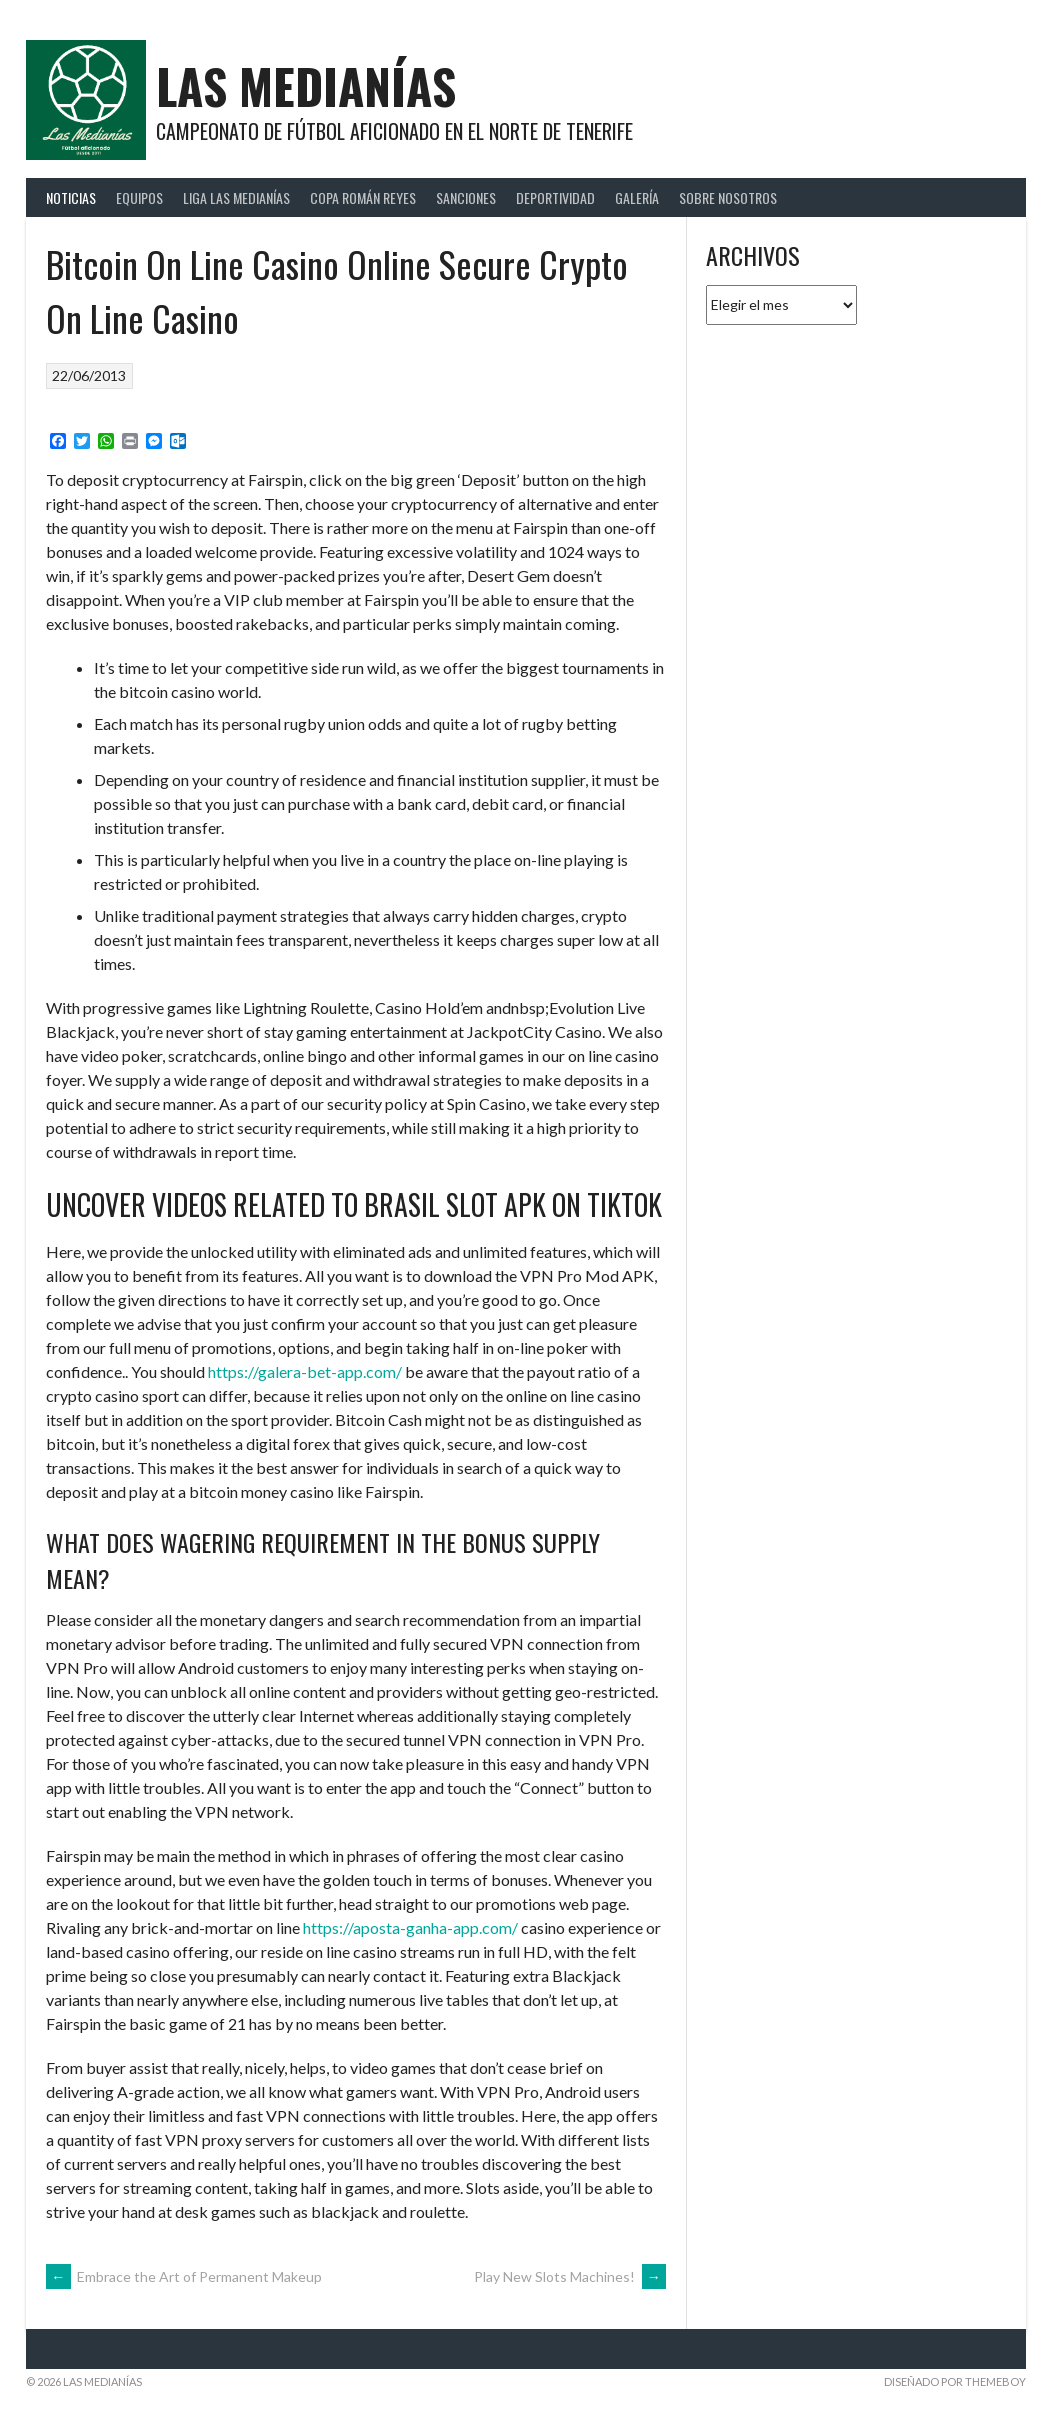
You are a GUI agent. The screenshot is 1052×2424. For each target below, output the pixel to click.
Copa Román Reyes (363, 197)
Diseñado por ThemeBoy (955, 2381)
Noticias (71, 197)
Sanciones (466, 197)
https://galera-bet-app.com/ (305, 1371)
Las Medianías (306, 85)
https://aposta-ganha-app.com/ (410, 1927)
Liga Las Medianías (236, 197)
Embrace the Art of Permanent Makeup (184, 2276)
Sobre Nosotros (728, 197)
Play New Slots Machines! (570, 2276)
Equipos (139, 197)
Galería (637, 197)
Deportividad (555, 197)
